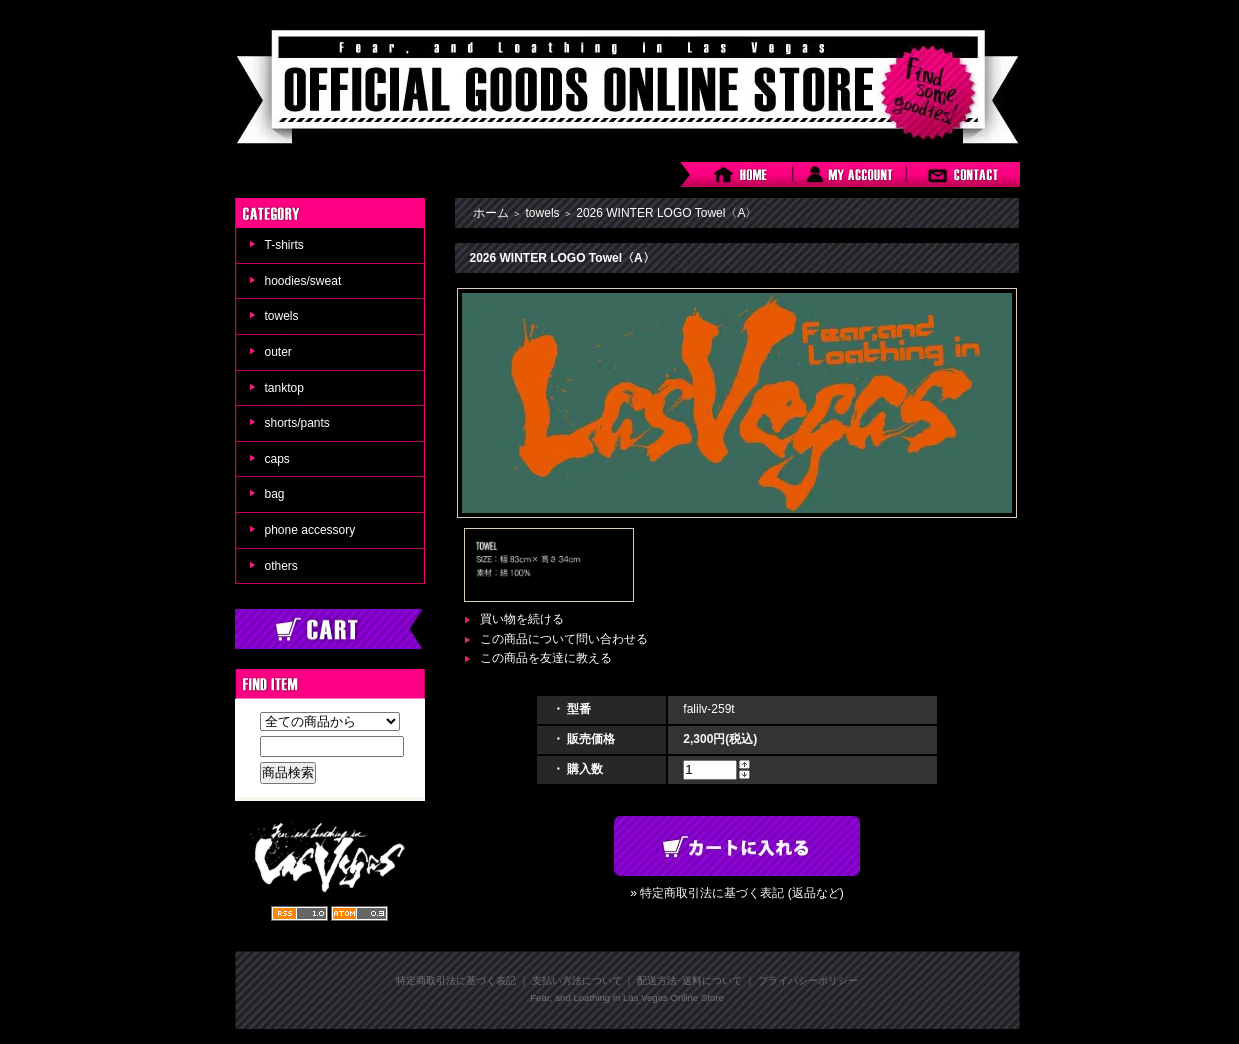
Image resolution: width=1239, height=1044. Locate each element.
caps (277, 459)
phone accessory (310, 530)
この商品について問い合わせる (564, 639)
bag (275, 494)
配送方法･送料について (689, 980)
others (281, 566)
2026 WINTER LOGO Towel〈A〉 (666, 213)
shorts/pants (297, 423)
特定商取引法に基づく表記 (456, 980)
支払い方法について (577, 980)
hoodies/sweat (303, 281)
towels (282, 316)
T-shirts (284, 245)
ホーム (491, 213)
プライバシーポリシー (808, 980)
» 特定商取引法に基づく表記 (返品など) (736, 893)
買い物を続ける (522, 619)
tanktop (284, 388)
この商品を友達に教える (546, 658)
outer (278, 352)
